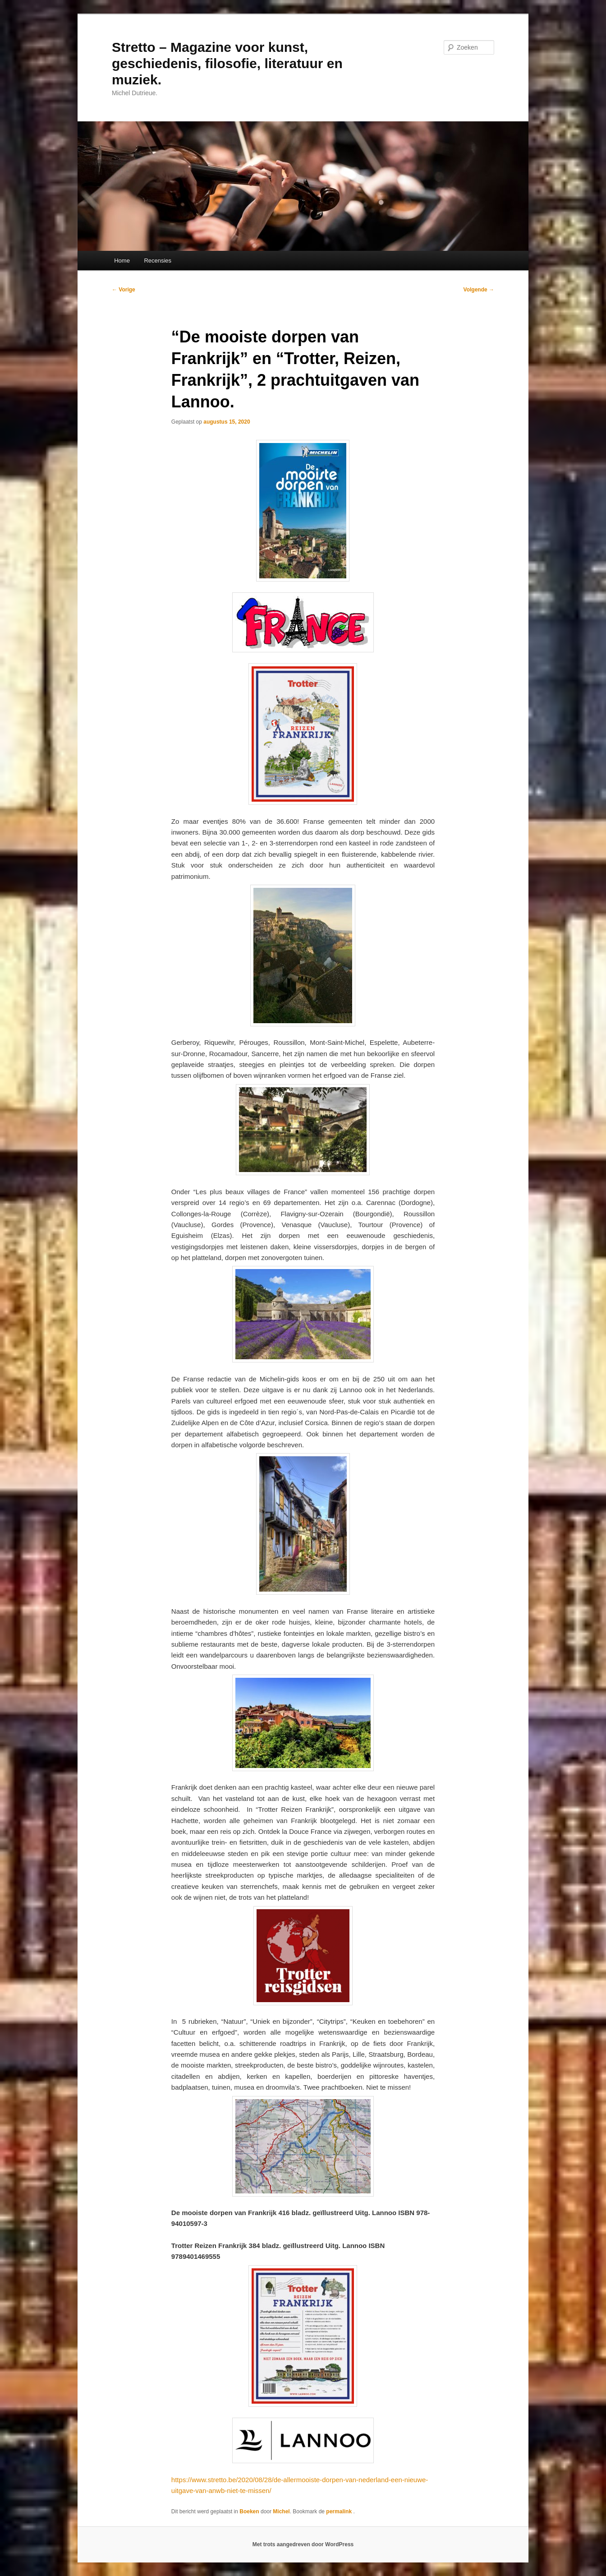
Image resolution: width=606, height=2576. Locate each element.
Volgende (479, 289)
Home (122, 260)
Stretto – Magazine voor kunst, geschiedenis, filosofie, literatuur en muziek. (227, 63)
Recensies (157, 260)
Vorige (123, 289)
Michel (281, 2511)
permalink (339, 2511)
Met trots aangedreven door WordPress (303, 2544)
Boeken (249, 2511)
